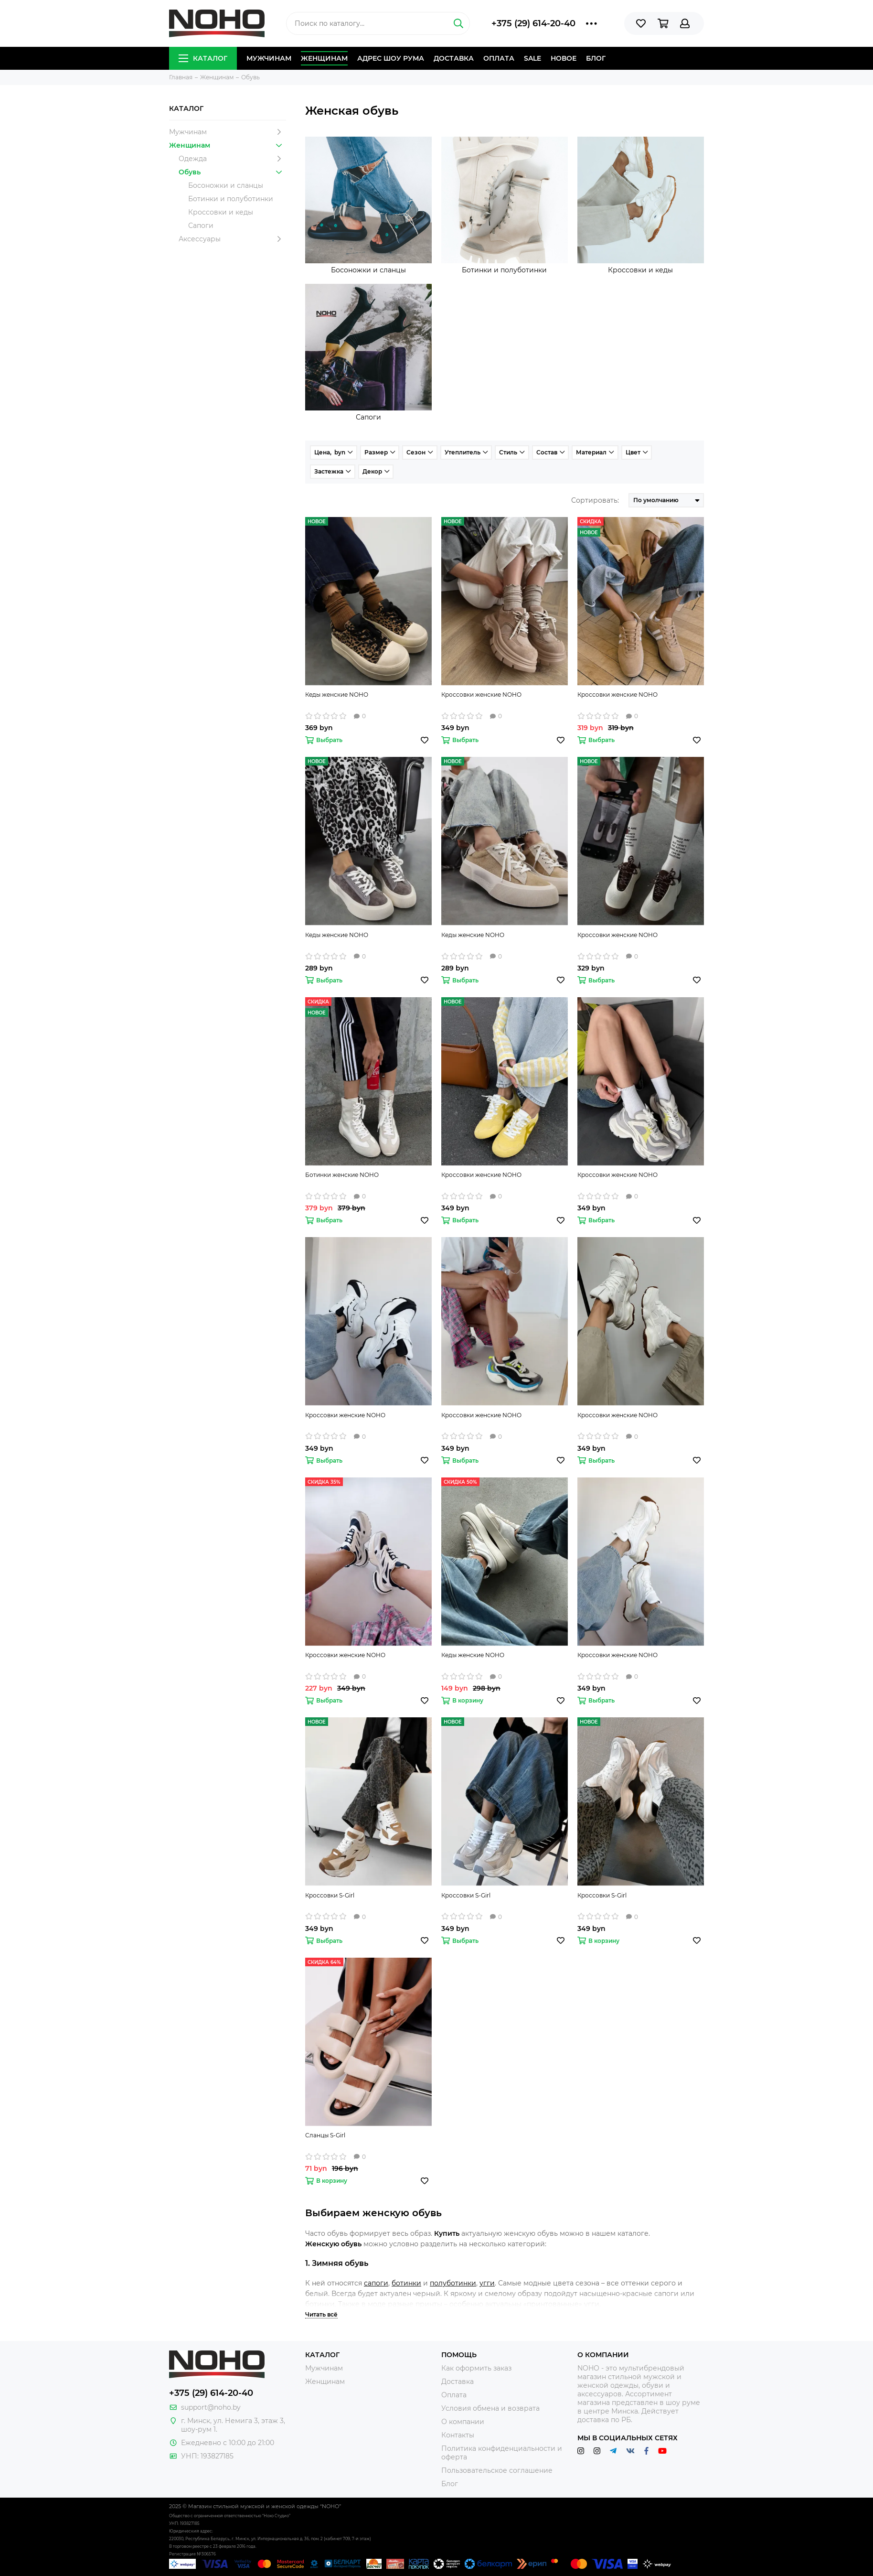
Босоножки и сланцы (225, 185)
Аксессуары (232, 239)
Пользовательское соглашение (497, 2470)
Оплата (498, 58)
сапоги (376, 2283)
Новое (563, 58)
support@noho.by (211, 2407)
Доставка (454, 58)
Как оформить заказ (476, 2368)
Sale (532, 58)
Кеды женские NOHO (336, 694)
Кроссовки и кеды (220, 212)
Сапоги (200, 225)
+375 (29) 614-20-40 (533, 23)
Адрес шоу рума (390, 58)
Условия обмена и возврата (490, 2408)
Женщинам (324, 58)
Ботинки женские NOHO (342, 1174)
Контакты (457, 2435)
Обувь (232, 172)
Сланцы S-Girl (325, 2135)
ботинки (406, 2283)
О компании (462, 2421)
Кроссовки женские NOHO (481, 694)
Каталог (203, 58)
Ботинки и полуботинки (230, 198)
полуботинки (453, 2283)
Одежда (232, 158)
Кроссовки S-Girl (329, 1895)
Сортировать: (595, 500)
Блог (596, 58)
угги (487, 2283)
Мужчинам (268, 58)
